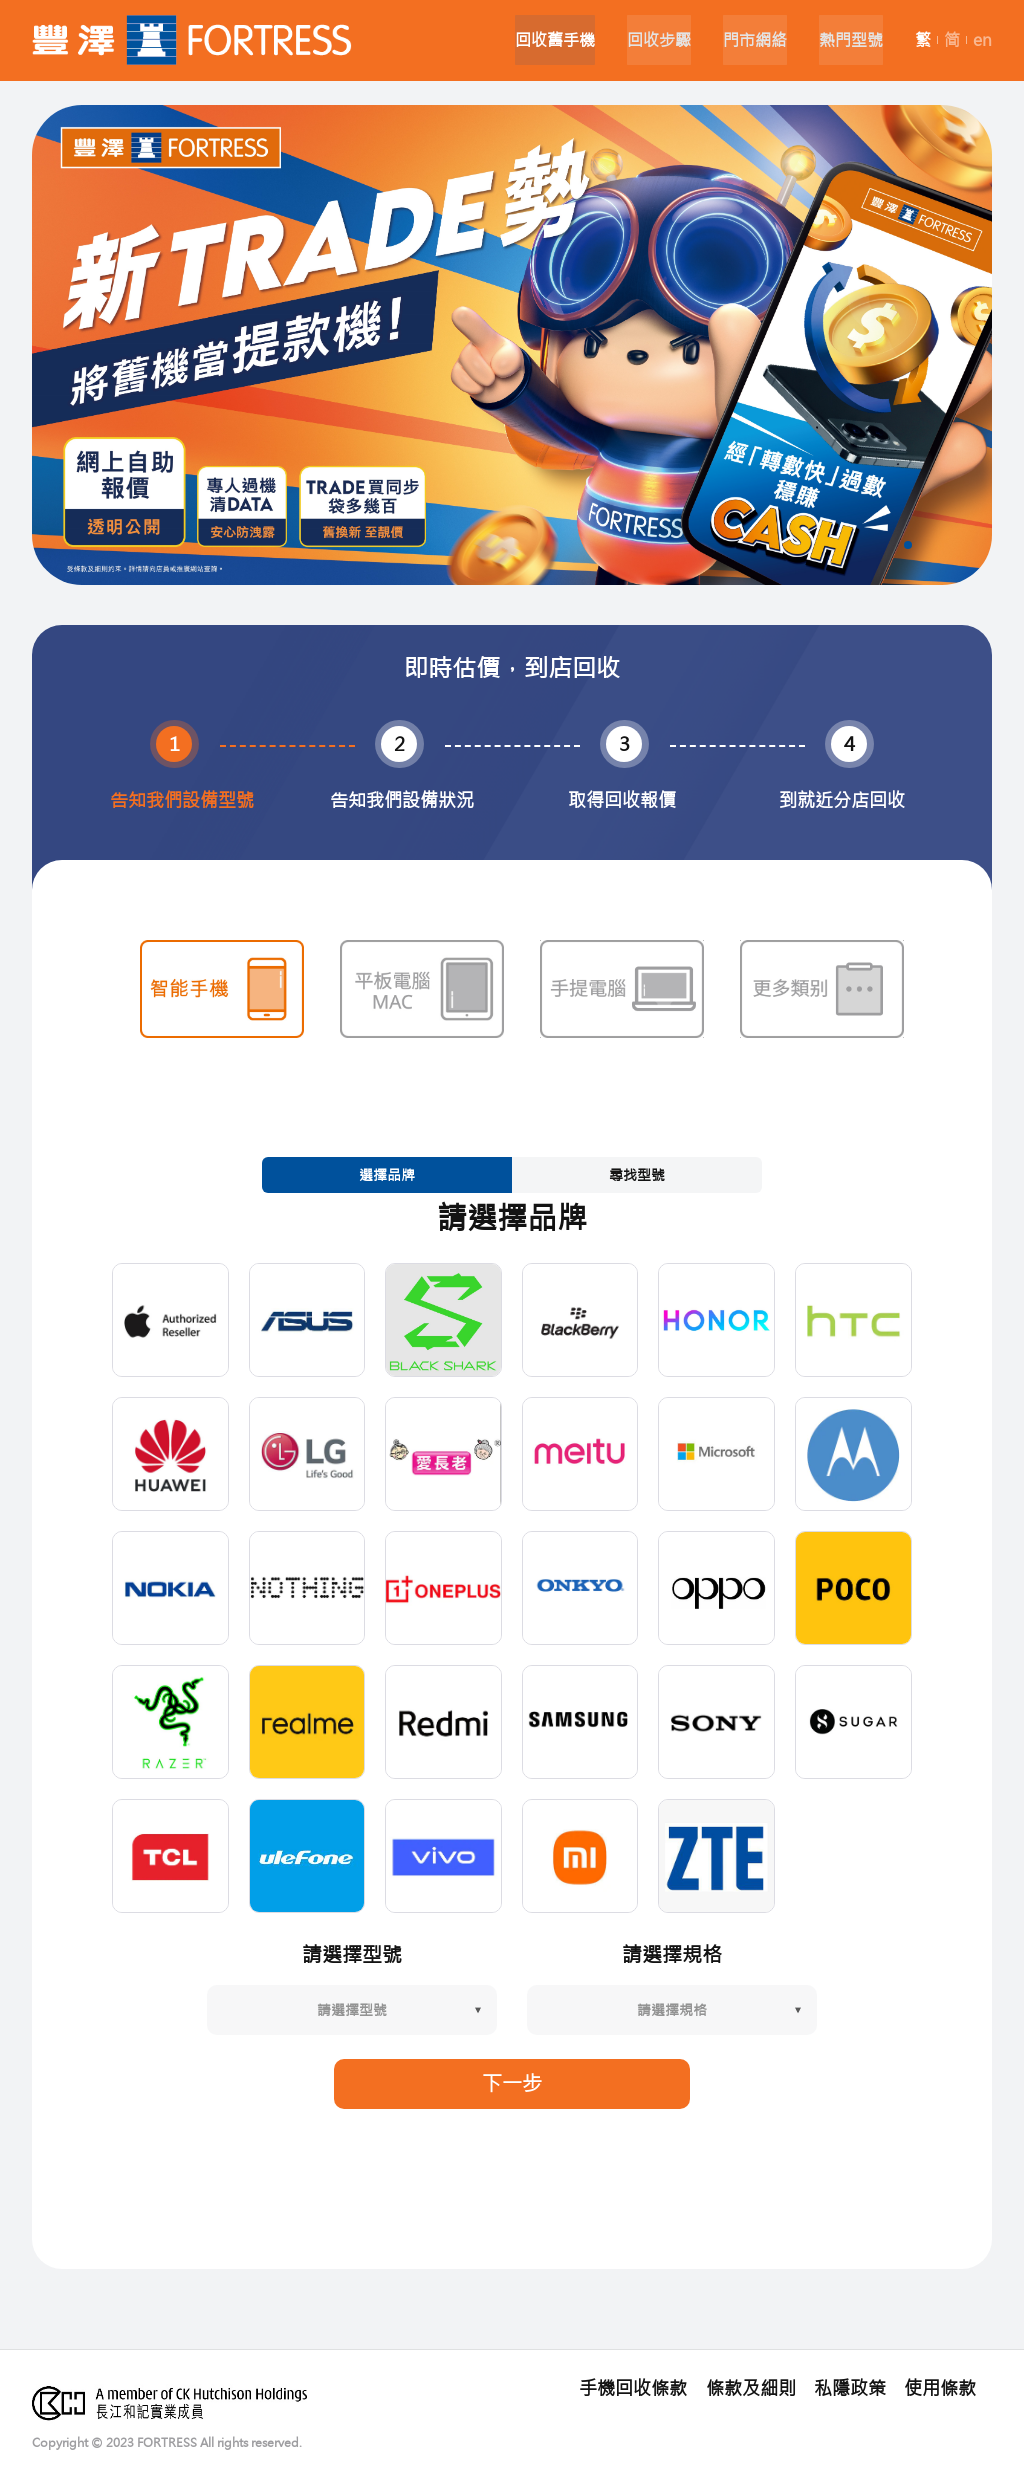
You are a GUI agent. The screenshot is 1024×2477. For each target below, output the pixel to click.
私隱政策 (852, 2387)
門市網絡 (747, 40)
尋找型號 (637, 1173)
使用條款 (940, 2387)
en (982, 40)
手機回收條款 (640, 2387)
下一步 (512, 2081)
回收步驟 (647, 40)
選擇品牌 (387, 1173)
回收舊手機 (539, 40)
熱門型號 (847, 40)
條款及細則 (755, 2387)
